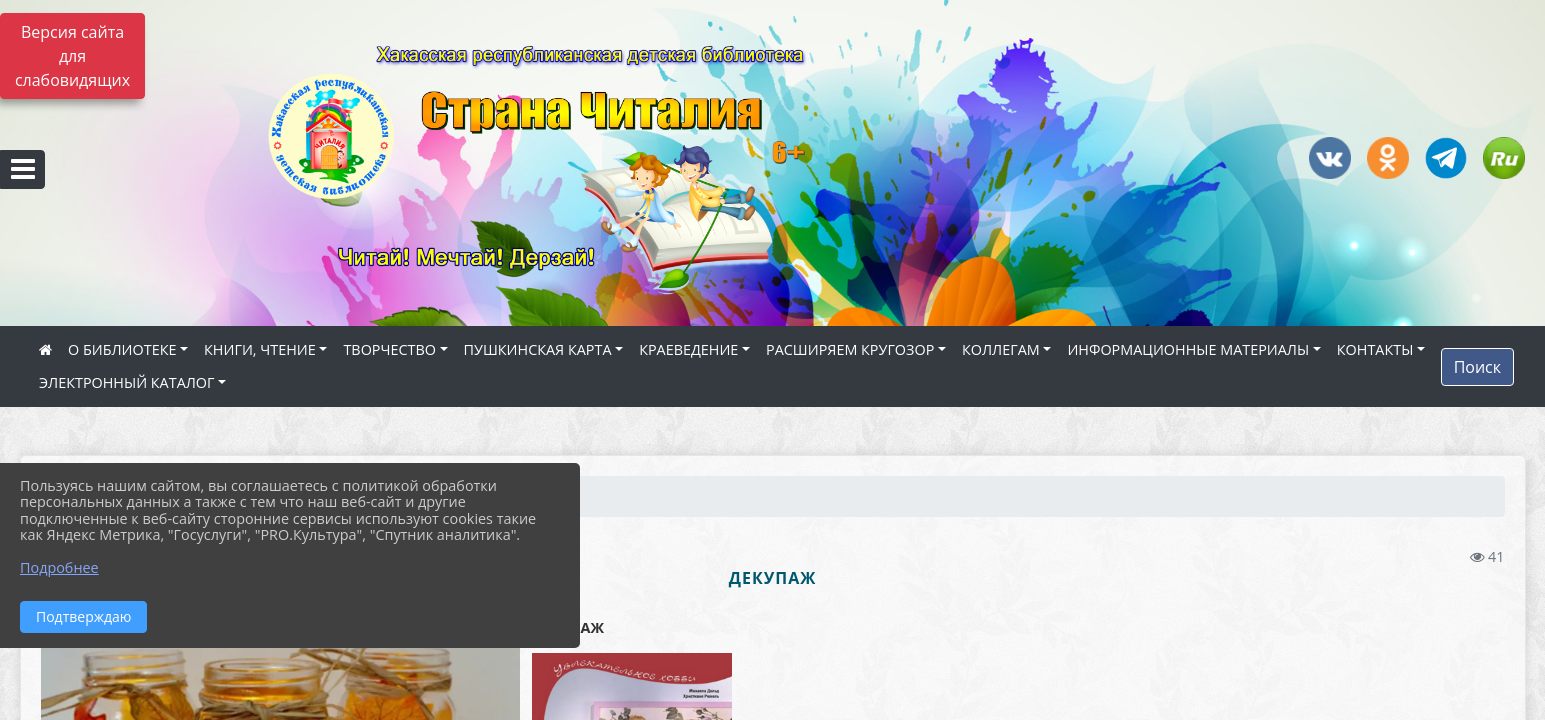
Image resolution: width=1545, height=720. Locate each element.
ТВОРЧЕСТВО (389, 349)
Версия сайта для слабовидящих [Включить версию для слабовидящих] (72, 56)
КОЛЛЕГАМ (1001, 349)
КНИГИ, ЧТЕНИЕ (260, 349)
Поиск (1477, 367)
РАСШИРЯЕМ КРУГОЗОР (850, 349)
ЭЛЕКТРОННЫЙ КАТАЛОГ (127, 382)
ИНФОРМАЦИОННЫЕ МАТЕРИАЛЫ (1188, 349)
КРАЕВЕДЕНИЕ (688, 349)
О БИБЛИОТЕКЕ (122, 349)
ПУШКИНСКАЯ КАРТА (538, 349)
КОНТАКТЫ (1375, 349)
